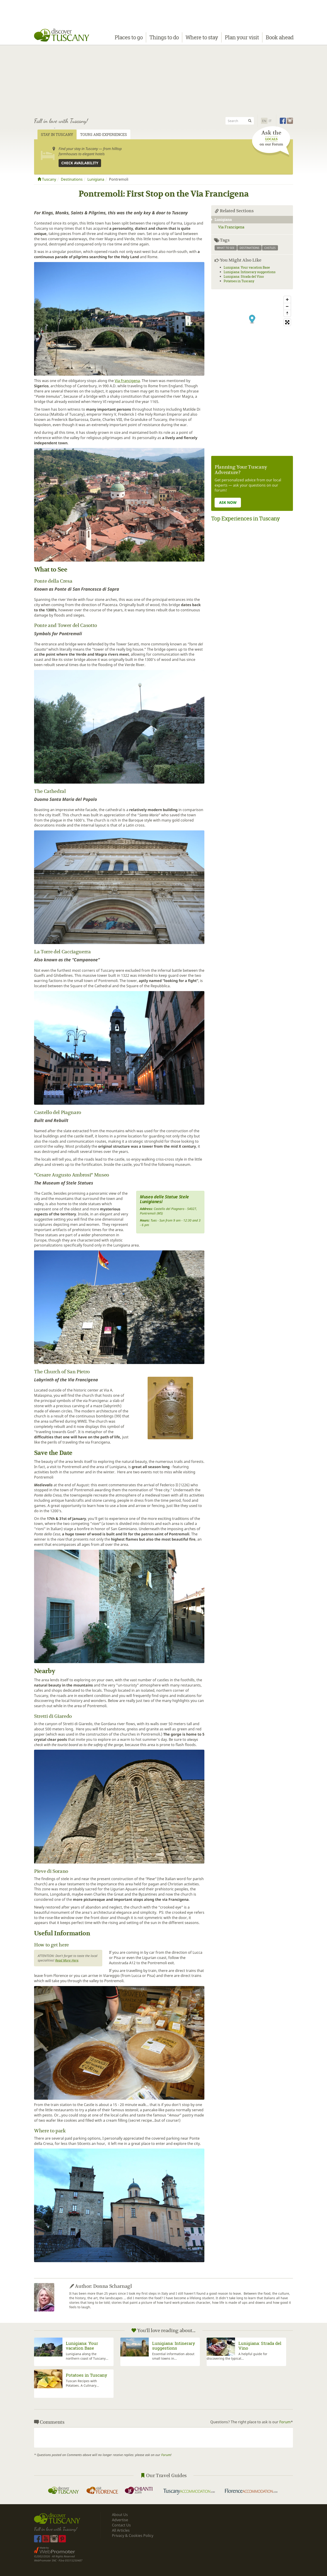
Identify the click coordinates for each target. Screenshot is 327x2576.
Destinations (72, 179)
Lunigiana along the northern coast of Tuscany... (87, 2356)
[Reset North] (287, 313)
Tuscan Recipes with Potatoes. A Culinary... (82, 2383)
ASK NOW (227, 502)
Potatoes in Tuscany (239, 281)
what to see (226, 248)
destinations (249, 248)
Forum (285, 2421)
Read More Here (66, 1960)
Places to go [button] (129, 38)
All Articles (121, 2530)
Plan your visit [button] (242, 38)
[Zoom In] (287, 299)
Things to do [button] (164, 38)
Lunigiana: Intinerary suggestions (249, 272)
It (270, 121)
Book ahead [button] (279, 38)
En (264, 121)
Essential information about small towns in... (173, 2356)
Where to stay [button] (202, 38)
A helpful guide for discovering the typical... (237, 2356)
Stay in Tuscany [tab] (57, 134)
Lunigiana (95, 179)
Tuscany (46, 179)
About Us (120, 2514)
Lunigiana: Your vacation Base (247, 267)
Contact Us (121, 2525)
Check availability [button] (79, 162)
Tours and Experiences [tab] (103, 134)
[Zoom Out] (287, 306)
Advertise (120, 2519)
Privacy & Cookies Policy (132, 2535)
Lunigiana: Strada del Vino (244, 276)
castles (270, 248)
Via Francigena (127, 380)
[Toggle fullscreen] (287, 322)
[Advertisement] (163, 79)
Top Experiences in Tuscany (245, 518)
